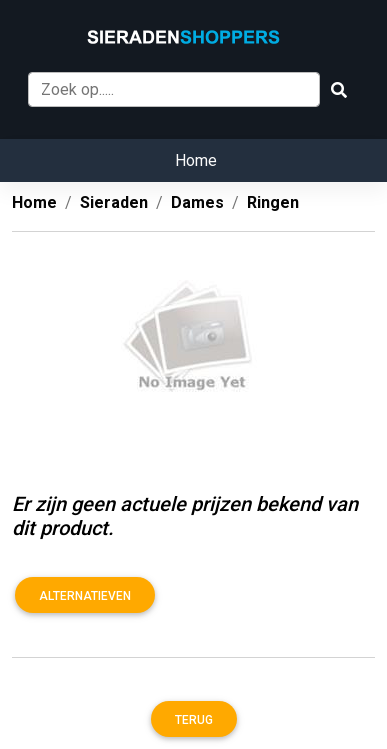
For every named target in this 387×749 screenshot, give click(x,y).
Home (196, 160)
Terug (194, 720)
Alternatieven (85, 596)
